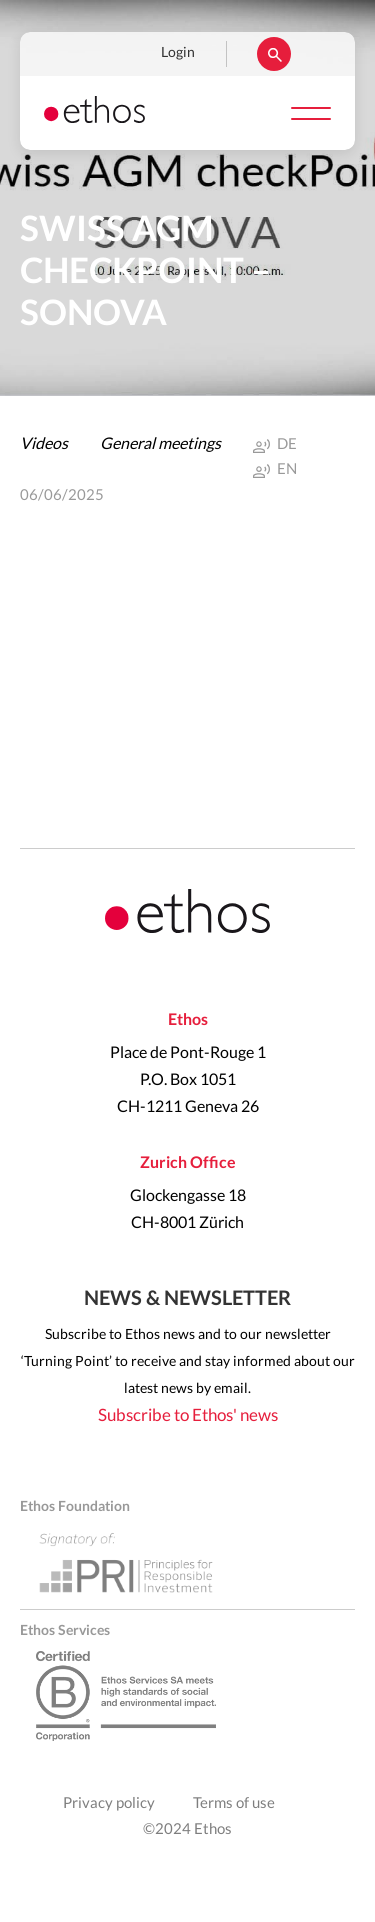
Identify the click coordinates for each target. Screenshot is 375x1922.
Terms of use (234, 1803)
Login (178, 53)
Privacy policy (109, 1803)
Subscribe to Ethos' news (188, 1415)
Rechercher (274, 54)
